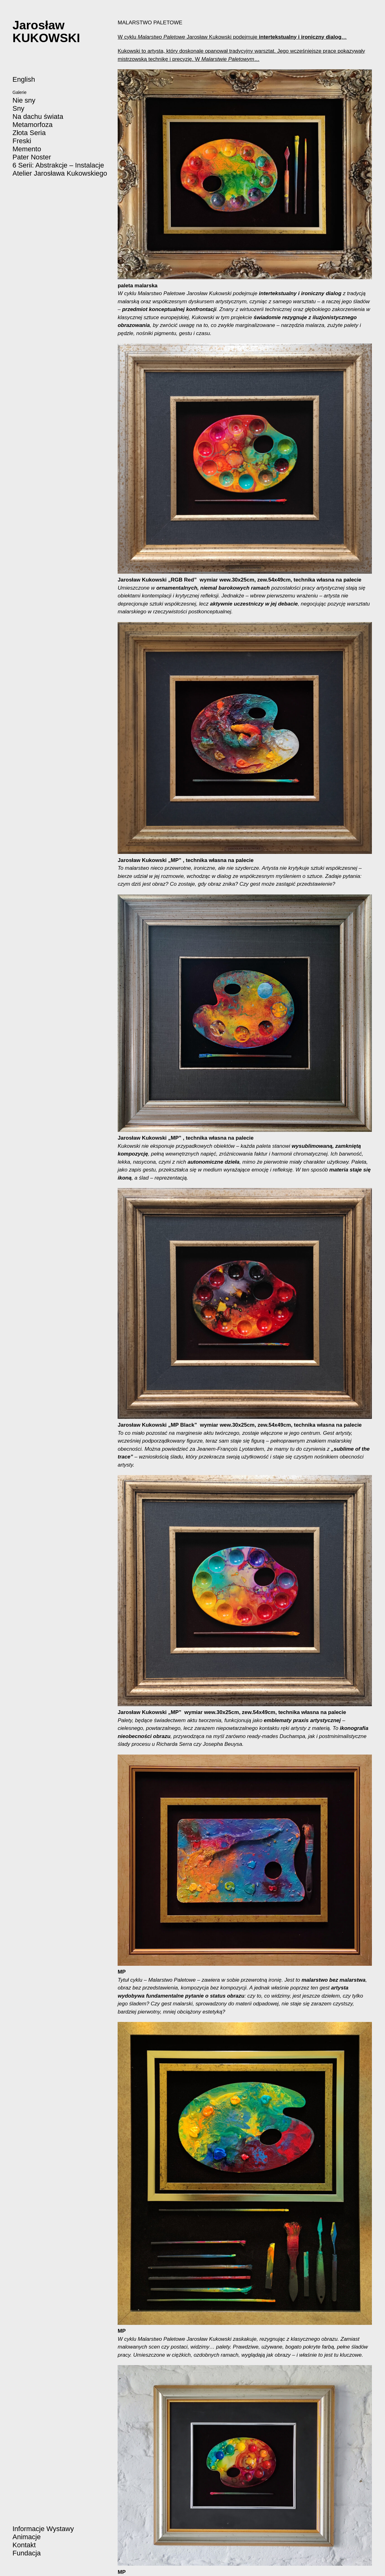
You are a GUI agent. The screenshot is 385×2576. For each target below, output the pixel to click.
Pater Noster (31, 157)
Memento (26, 149)
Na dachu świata (37, 116)
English (23, 79)
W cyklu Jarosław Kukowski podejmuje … (232, 37)
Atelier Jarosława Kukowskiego (59, 173)
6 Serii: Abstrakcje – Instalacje (58, 165)
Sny (18, 108)
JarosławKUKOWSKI (46, 31)
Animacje (26, 2537)
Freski (21, 141)
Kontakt (24, 2545)
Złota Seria (29, 133)
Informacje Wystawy (43, 2529)
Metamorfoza (32, 125)
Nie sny (23, 100)
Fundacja (26, 2553)
